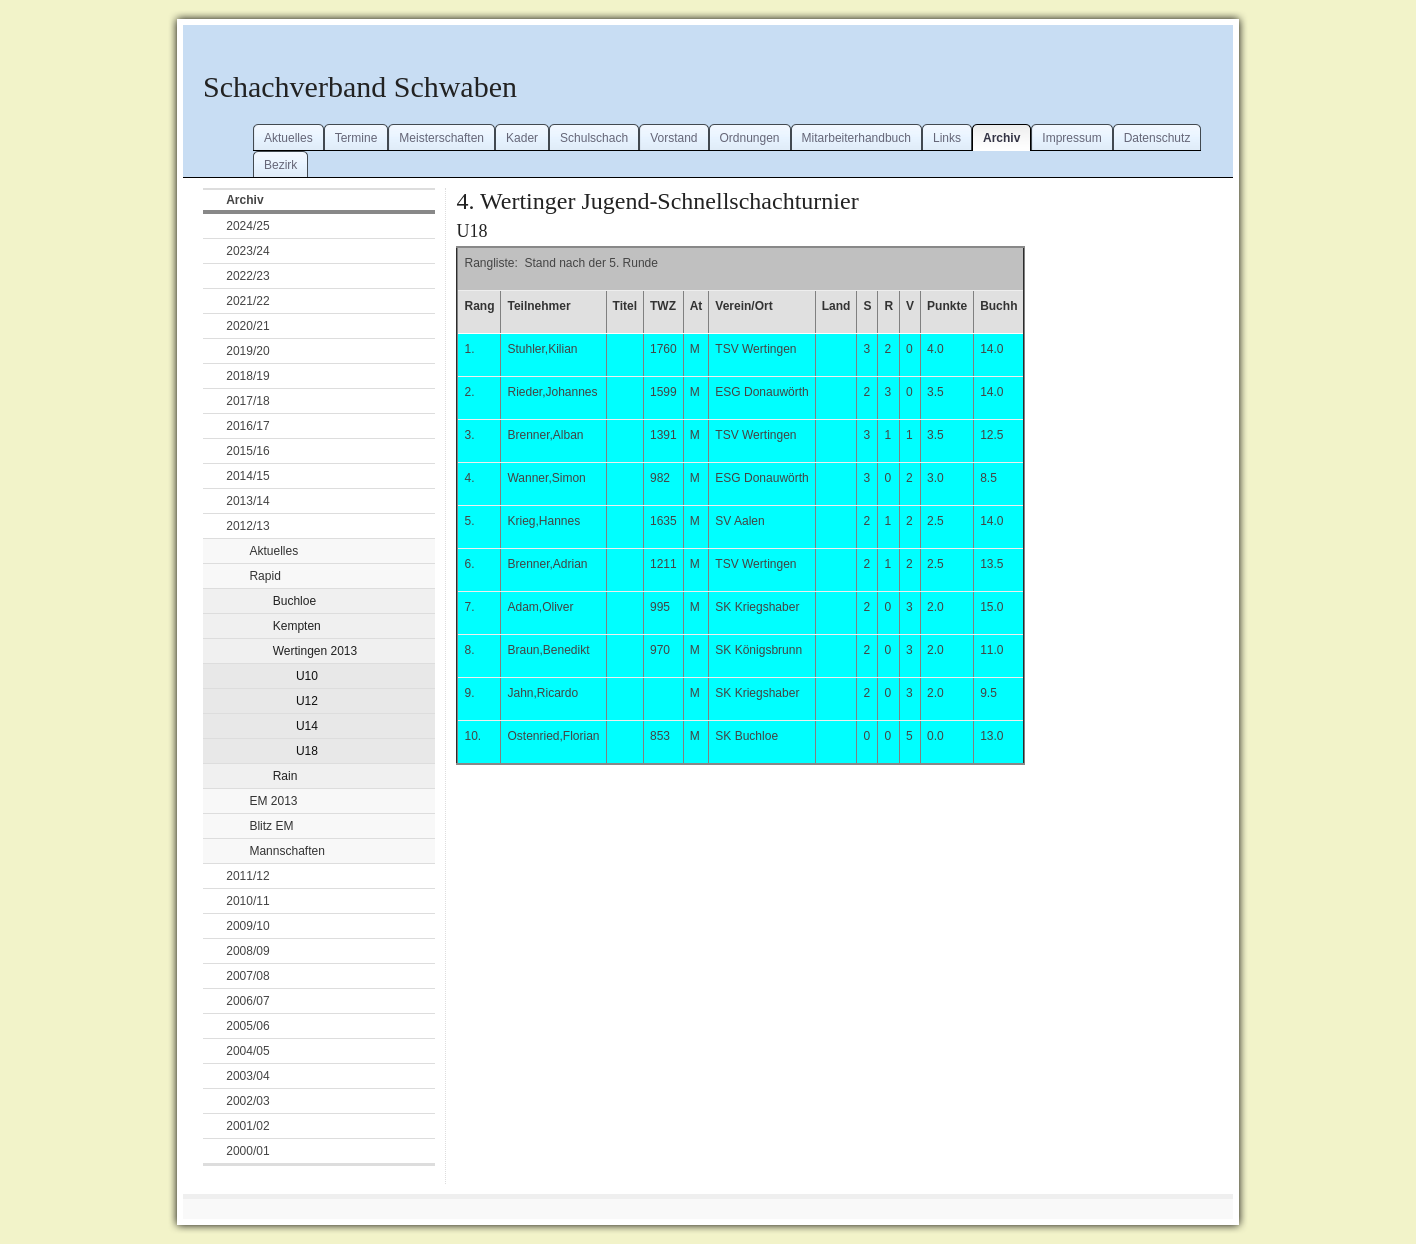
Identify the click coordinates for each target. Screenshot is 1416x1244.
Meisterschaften (441, 138)
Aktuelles (288, 138)
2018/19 (247, 376)
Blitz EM (271, 826)
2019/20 (247, 351)
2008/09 (247, 951)
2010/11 (247, 901)
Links (947, 138)
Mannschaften (286, 851)
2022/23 (247, 276)
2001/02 (247, 1126)
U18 (307, 751)
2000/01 (247, 1151)
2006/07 (247, 1001)
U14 (307, 726)
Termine (356, 138)
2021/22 (247, 301)
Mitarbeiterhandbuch (856, 138)
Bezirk (280, 165)
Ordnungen (750, 138)
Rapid (264, 576)
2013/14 (247, 501)
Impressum (1071, 138)
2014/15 (247, 476)
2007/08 (247, 976)
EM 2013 (273, 801)
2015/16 (247, 451)
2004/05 (247, 1051)
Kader (522, 138)
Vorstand (673, 138)
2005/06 (247, 1026)
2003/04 (247, 1076)
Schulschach (594, 138)
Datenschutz (1157, 138)
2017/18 (247, 401)
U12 (307, 701)
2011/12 (247, 876)
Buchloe (294, 601)
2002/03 (247, 1101)
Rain (285, 776)
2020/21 (247, 326)
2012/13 (247, 526)
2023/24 (247, 251)
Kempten (297, 626)
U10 (307, 676)
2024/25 (247, 226)
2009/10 (247, 926)
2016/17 (247, 426)
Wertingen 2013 (315, 651)
